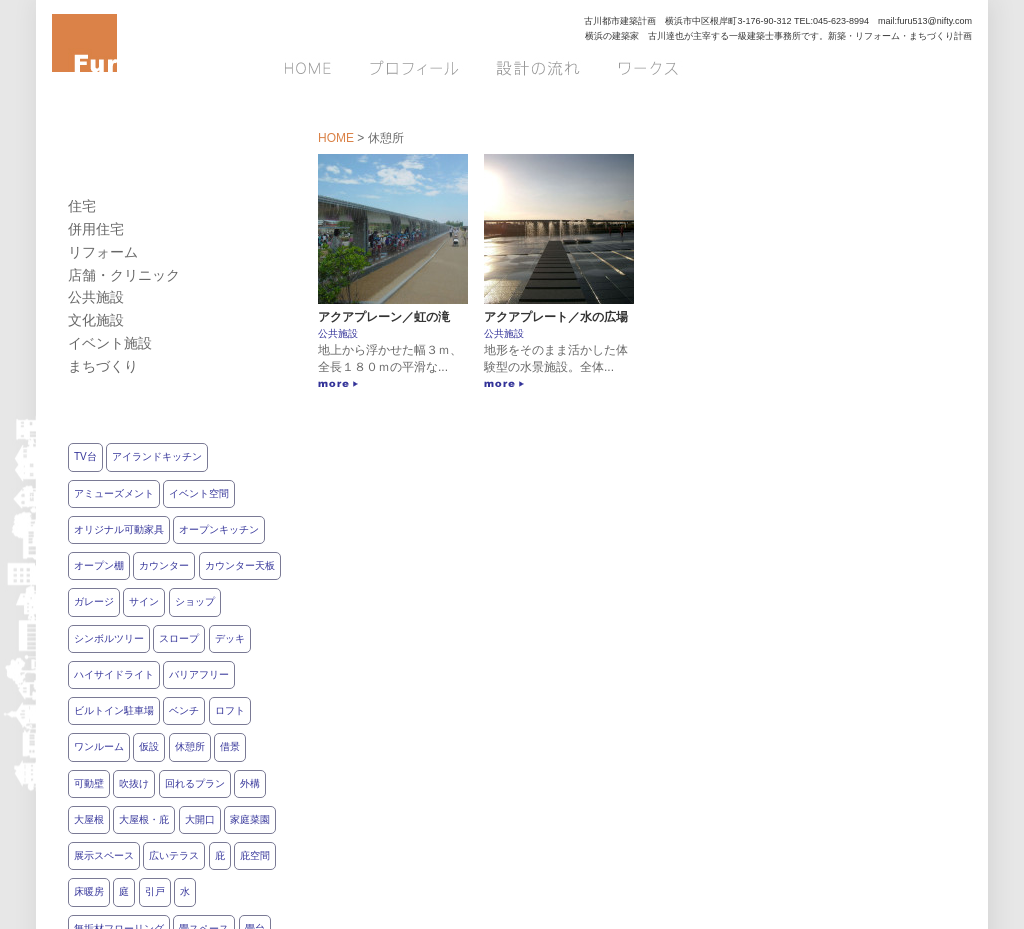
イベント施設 (110, 343)
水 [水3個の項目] (185, 891)
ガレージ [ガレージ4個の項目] (94, 601)
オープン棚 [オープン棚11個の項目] (99, 565)
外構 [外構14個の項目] (250, 783)
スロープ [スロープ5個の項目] (179, 638)
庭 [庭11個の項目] (124, 891)
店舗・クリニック (124, 275)
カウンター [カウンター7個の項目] (164, 565)
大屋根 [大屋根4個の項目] (89, 819)
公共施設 (338, 333)
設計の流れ (536, 67)
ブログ (874, 67)
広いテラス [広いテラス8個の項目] (174, 855)
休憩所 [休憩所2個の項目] (190, 746)
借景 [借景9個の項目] (230, 746)
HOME (315, 67)
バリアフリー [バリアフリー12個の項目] (199, 674)
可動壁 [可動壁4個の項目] (89, 783)
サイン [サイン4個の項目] (144, 601)
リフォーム (103, 252)
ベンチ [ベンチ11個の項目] (184, 710)
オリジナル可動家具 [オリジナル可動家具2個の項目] (119, 529)
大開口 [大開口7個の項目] (200, 819)
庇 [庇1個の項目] (220, 855)
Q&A (947, 67)
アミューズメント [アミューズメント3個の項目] (114, 493)
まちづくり (103, 366)
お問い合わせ (763, 67)
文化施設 (96, 320)
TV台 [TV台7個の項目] (85, 456)
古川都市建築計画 (620, 21)
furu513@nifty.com (934, 21)
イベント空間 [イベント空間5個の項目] (199, 493)
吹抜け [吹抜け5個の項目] (134, 783)
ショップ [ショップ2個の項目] (195, 601)
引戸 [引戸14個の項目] (155, 891)
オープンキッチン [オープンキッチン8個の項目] (219, 529)
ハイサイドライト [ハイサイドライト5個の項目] (114, 674)
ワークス (646, 67)
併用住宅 (96, 229)
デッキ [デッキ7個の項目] (230, 638)
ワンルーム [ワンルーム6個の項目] (99, 746)
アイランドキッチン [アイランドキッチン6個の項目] (157, 456)
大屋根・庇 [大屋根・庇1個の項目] (144, 819)
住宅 (82, 206)
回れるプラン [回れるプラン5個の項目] (195, 783)
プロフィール (415, 67)
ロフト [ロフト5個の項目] (230, 710)
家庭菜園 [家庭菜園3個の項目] (250, 819)
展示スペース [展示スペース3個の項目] (104, 855)
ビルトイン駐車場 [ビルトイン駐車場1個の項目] (114, 710)
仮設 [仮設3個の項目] (149, 746)
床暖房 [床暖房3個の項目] (89, 891)
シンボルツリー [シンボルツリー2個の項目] (109, 638)
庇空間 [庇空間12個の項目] (255, 855)
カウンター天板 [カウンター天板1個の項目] (240, 565)
